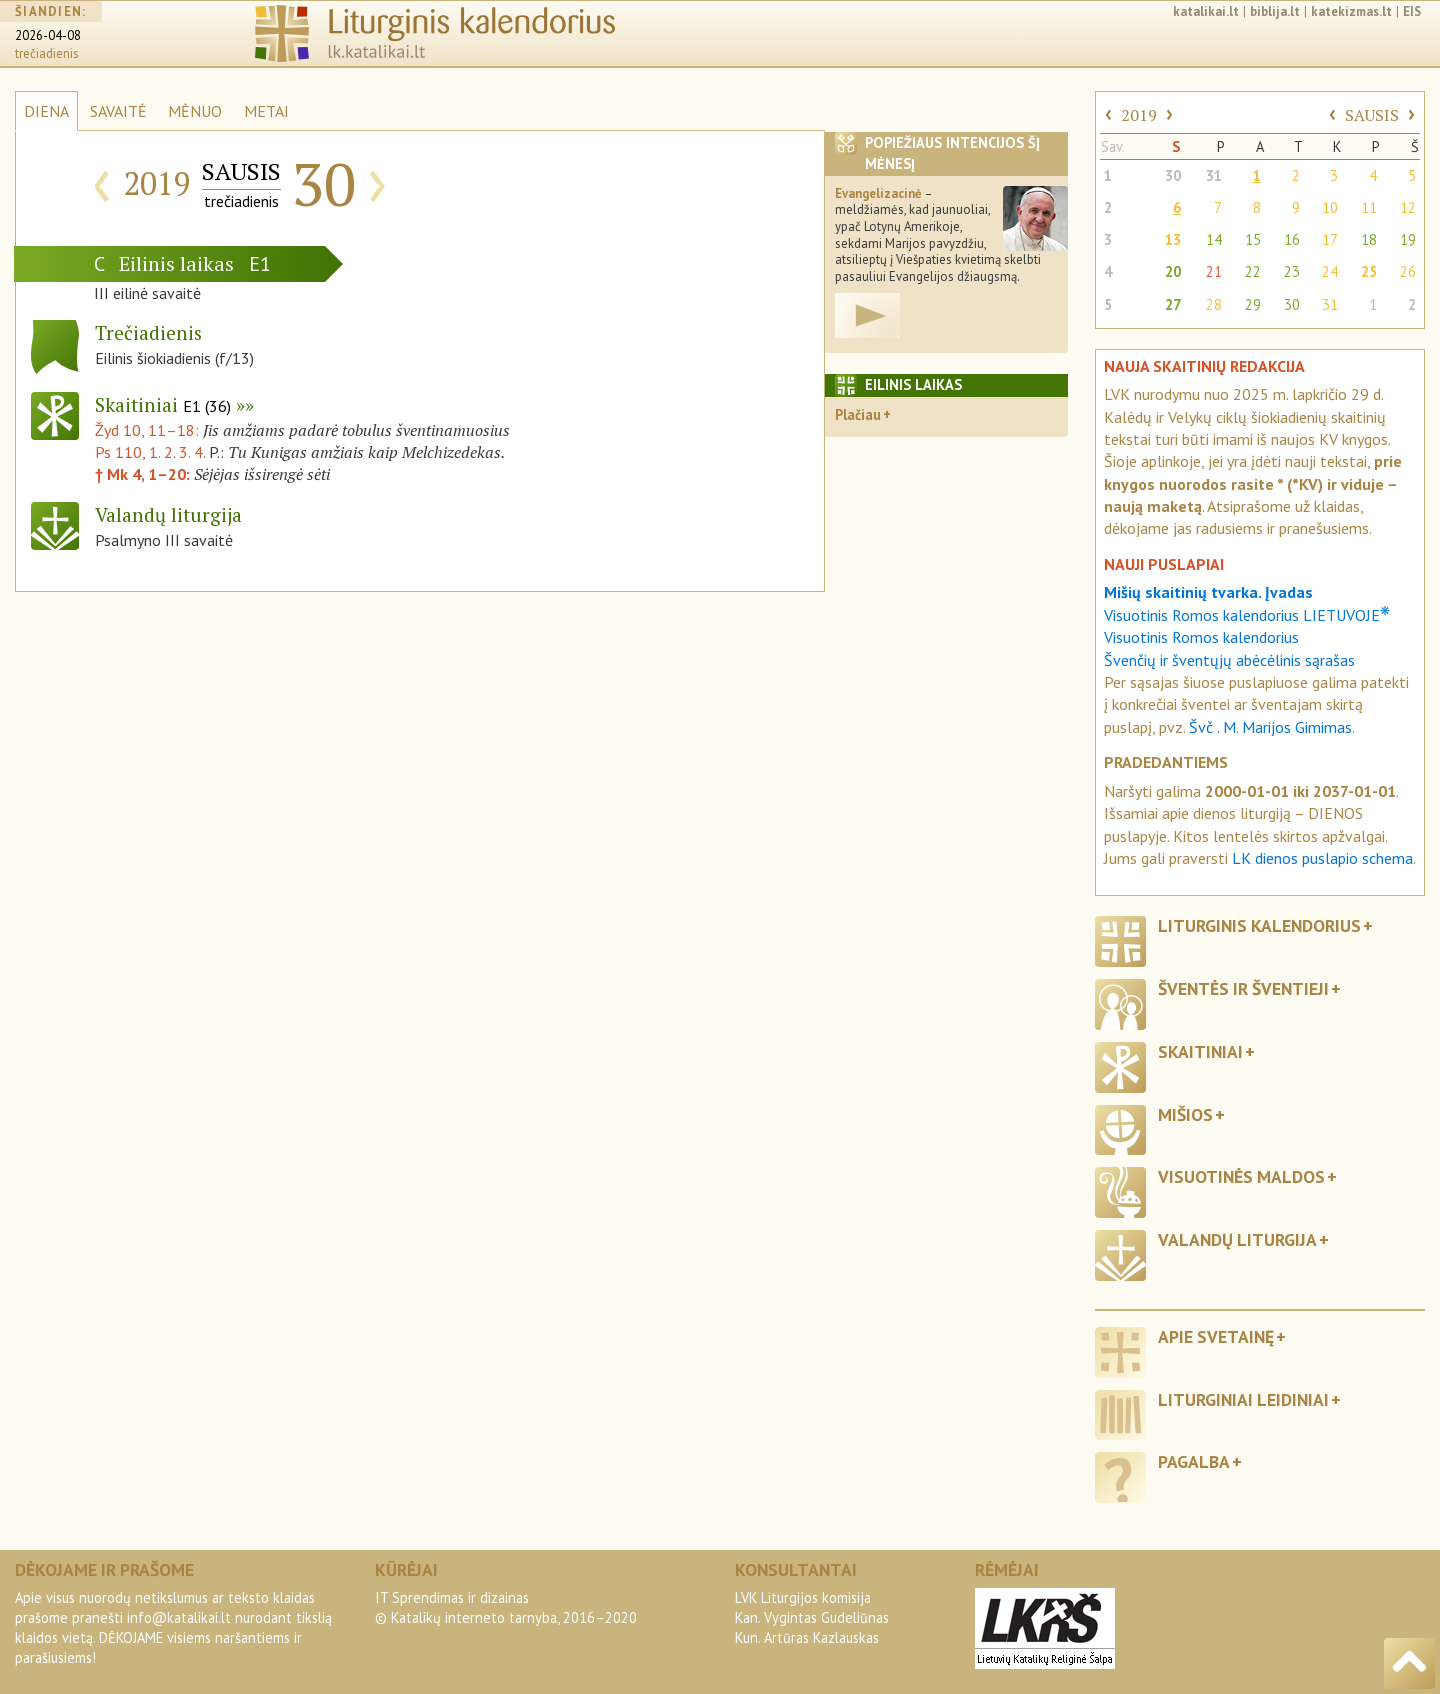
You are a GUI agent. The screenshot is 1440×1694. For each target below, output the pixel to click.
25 (1369, 271)
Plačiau (858, 414)
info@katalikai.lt (179, 1617)
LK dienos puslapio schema (1322, 858)
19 (1408, 239)
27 (1173, 304)
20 (1173, 271)
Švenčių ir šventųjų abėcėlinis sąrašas (1229, 660)
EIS (1412, 11)
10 (1330, 207)
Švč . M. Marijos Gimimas (1270, 727)
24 (1330, 271)
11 (1369, 207)
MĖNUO (195, 111)
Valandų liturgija (1237, 1239)
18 (1369, 239)
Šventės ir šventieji (1243, 988)
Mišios (1185, 1114)
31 (1214, 175)
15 (1253, 239)
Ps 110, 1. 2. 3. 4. (150, 452)
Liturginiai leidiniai (1243, 1399)
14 (1214, 239)
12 (1408, 207)
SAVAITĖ (118, 111)
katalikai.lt (1206, 11)
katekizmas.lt (1351, 11)
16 (1292, 239)
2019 (1139, 115)
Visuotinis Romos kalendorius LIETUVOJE (1247, 615)
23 (1292, 271)
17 (1330, 239)
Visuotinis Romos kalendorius (1201, 637)
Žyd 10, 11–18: (149, 430)
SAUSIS (1372, 115)
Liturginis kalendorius (1259, 925)
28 (1214, 304)
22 (1253, 271)
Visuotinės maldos (1241, 1176)
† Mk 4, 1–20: (144, 474)
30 (1173, 175)
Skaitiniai (163, 404)
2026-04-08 (48, 35)
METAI (266, 111)
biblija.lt (1275, 11)
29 (1253, 304)
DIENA (46, 111)
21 (1214, 271)
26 (1408, 271)
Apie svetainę (1216, 1336)
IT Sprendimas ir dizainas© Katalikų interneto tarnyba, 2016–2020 (506, 1607)
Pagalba (1194, 1461)
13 (1173, 239)
